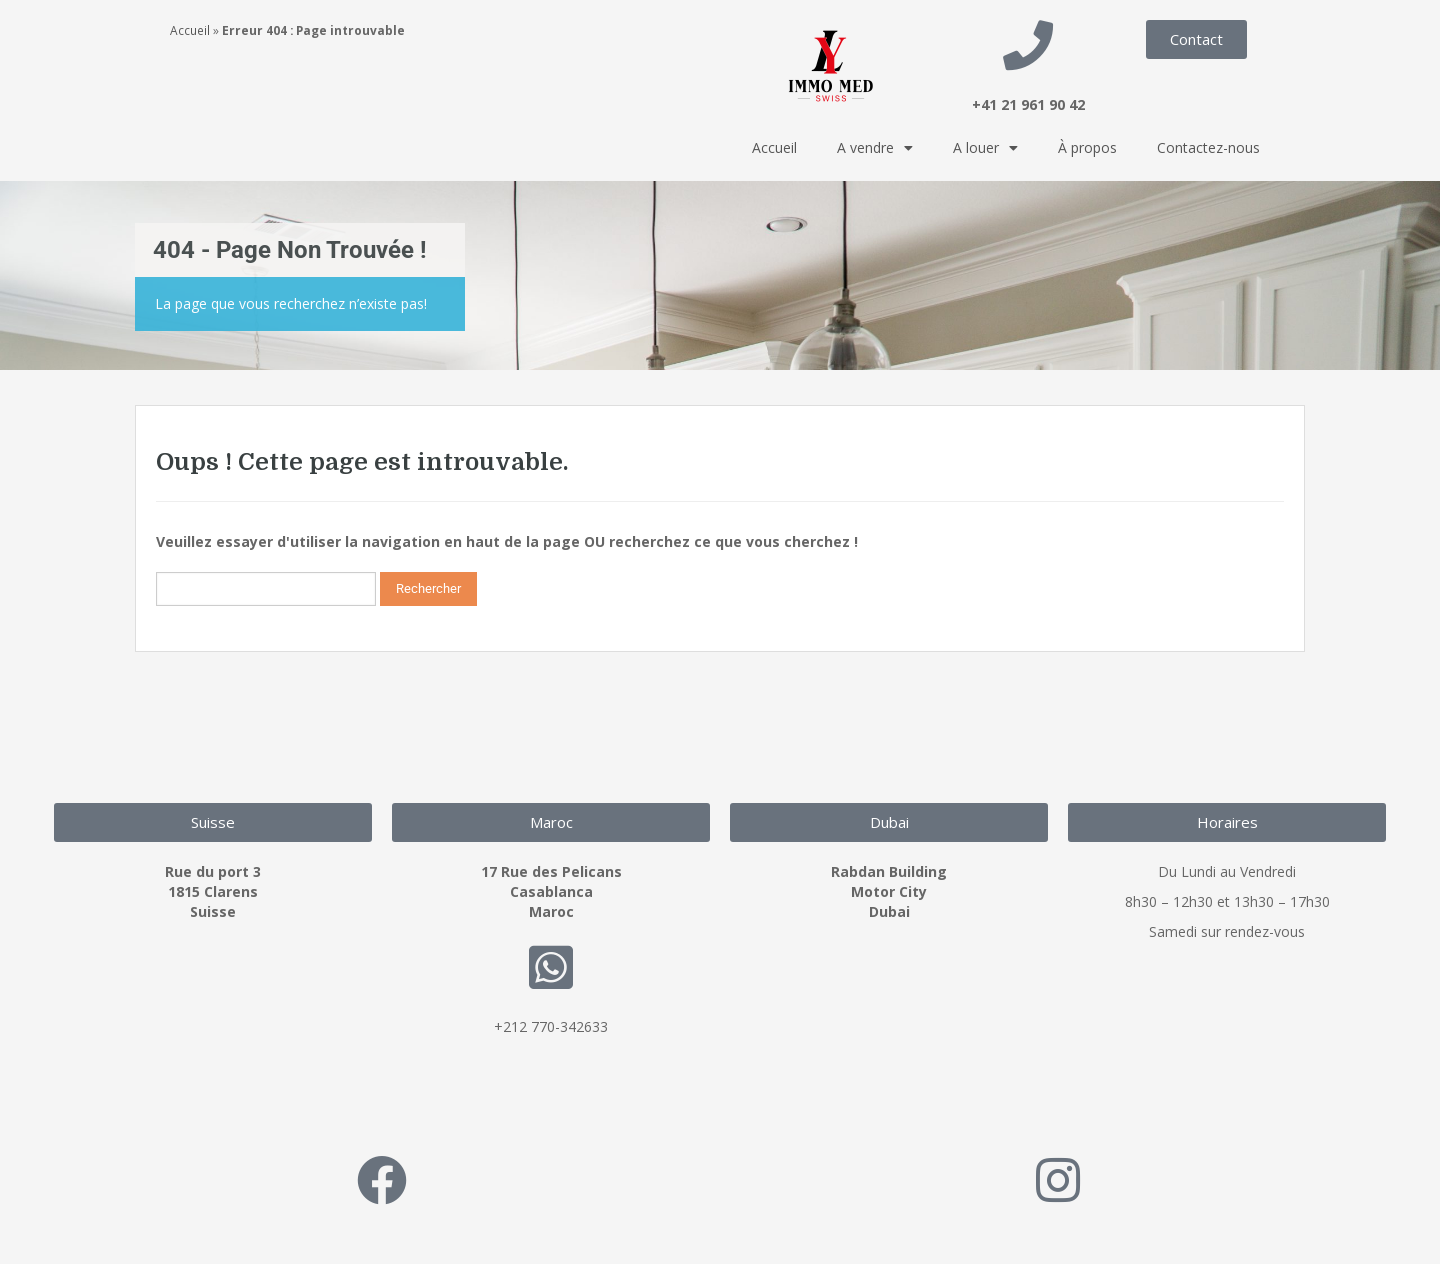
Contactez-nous (1208, 147)
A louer (985, 148)
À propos (1087, 147)
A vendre (875, 148)
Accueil (190, 30)
